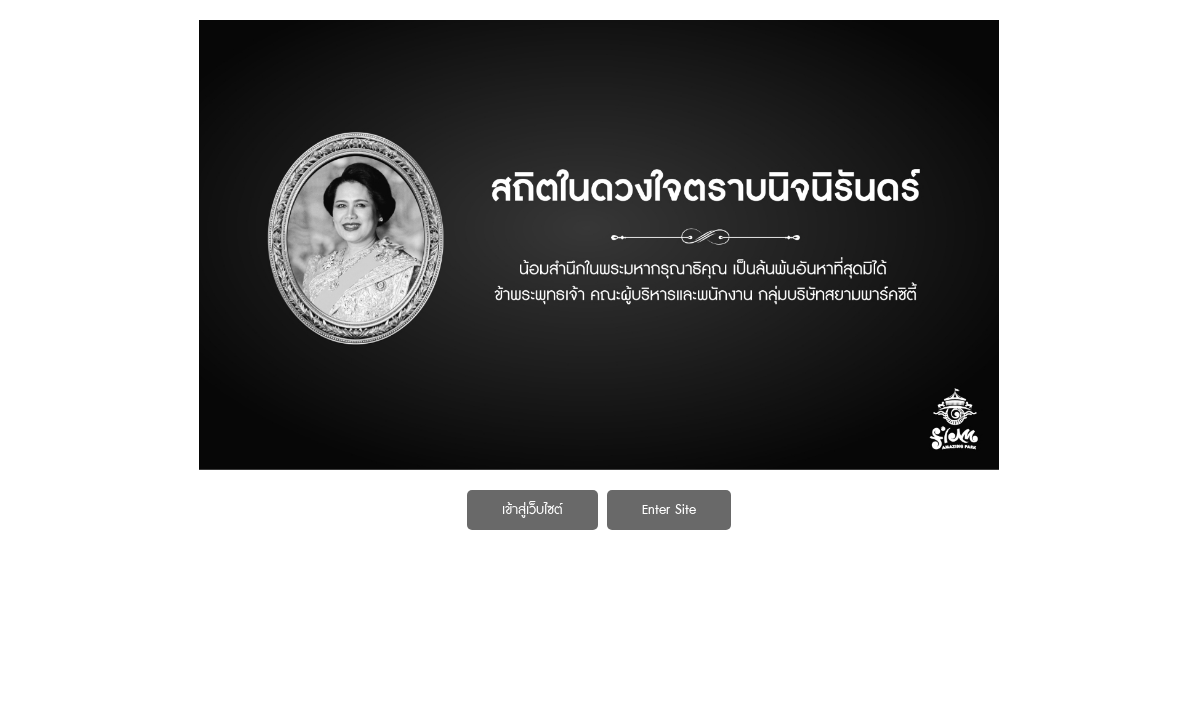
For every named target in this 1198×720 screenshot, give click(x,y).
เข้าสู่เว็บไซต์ (532, 510)
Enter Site (669, 510)
